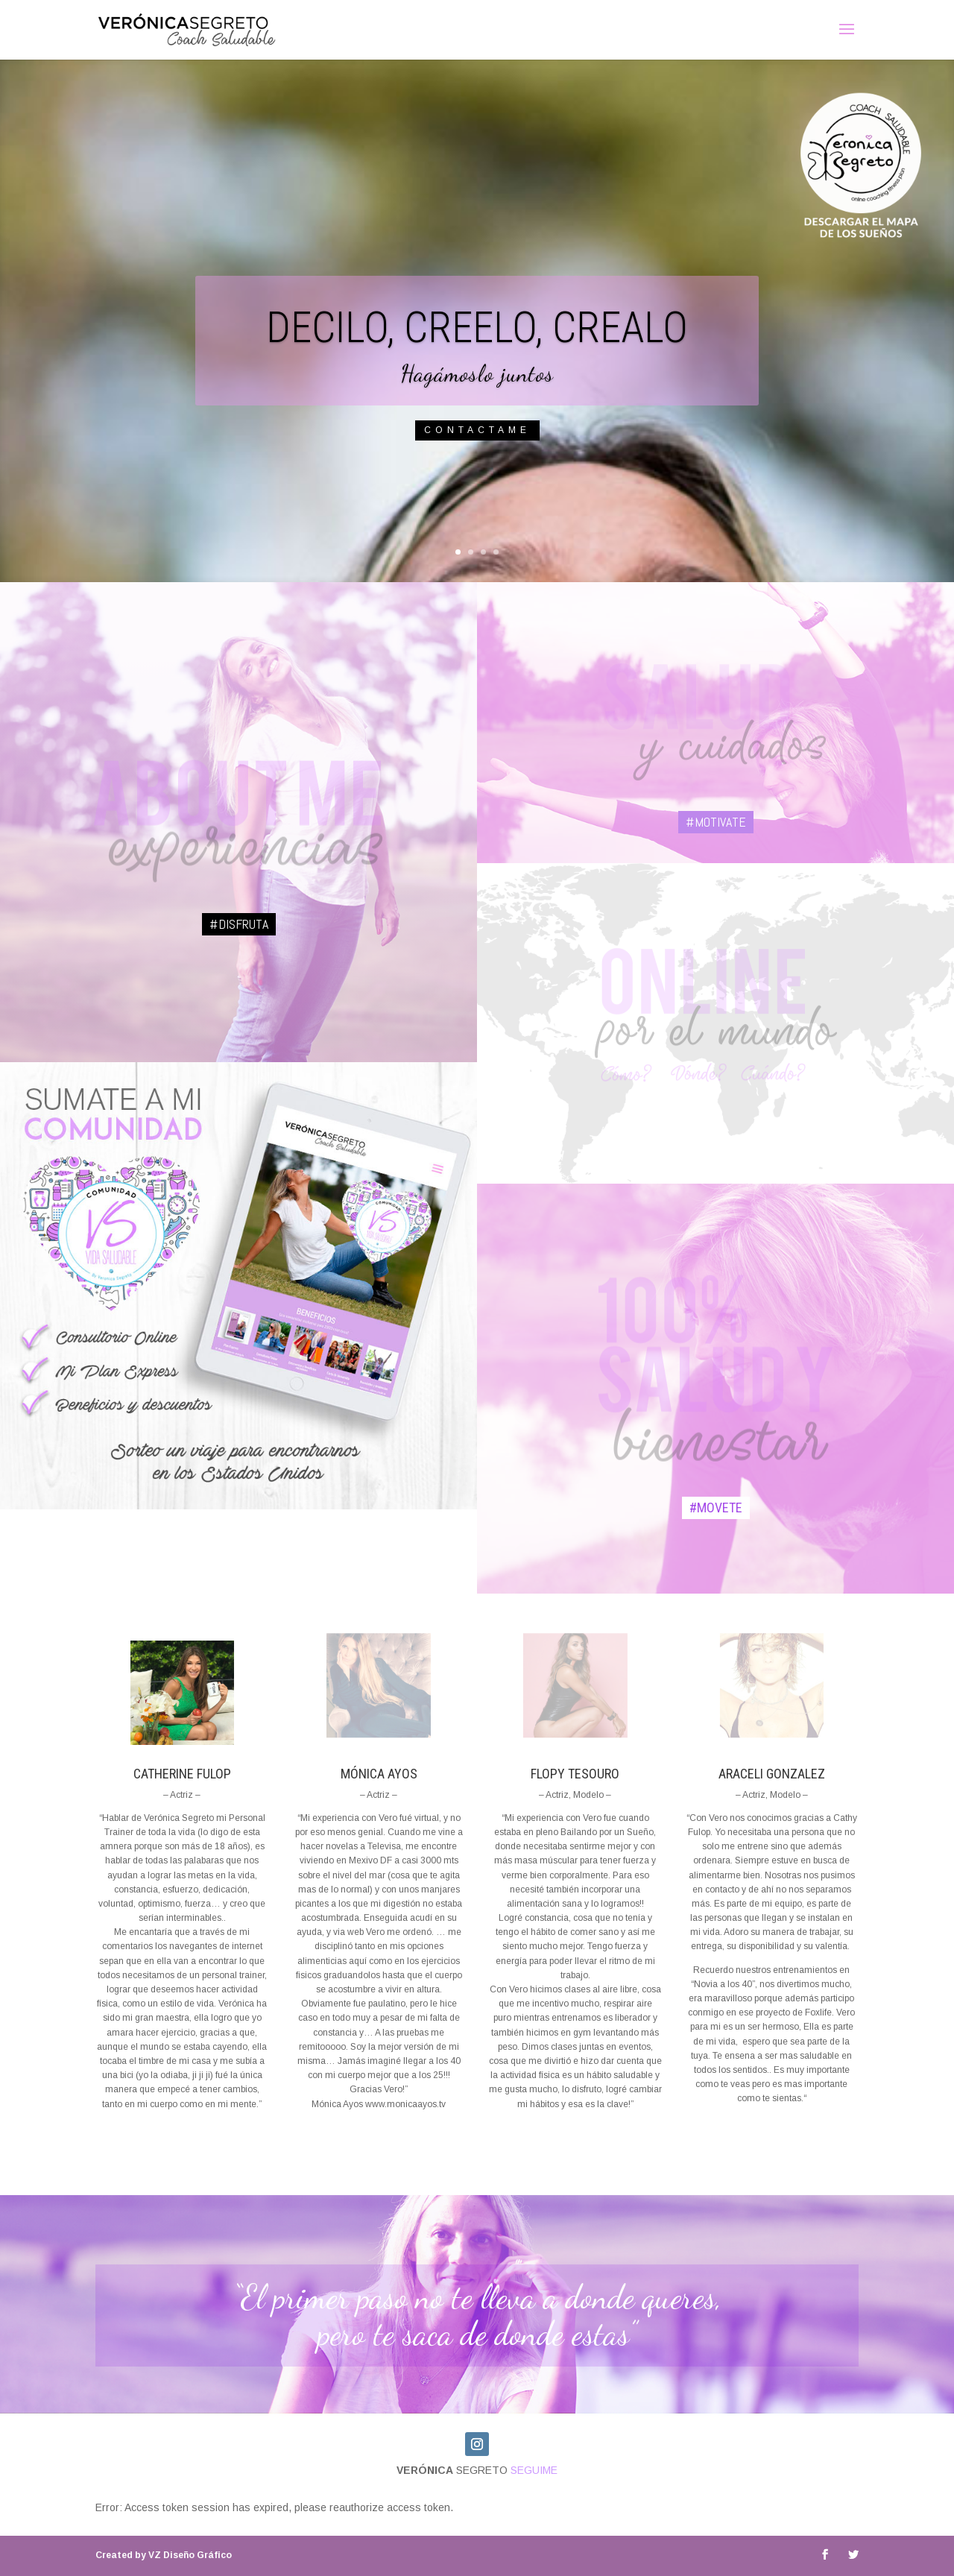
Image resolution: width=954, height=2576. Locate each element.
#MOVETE (715, 1507)
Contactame (477, 448)
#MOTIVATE (716, 821)
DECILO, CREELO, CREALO (477, 345)
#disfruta (238, 923)
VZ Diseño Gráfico (163, 2555)
